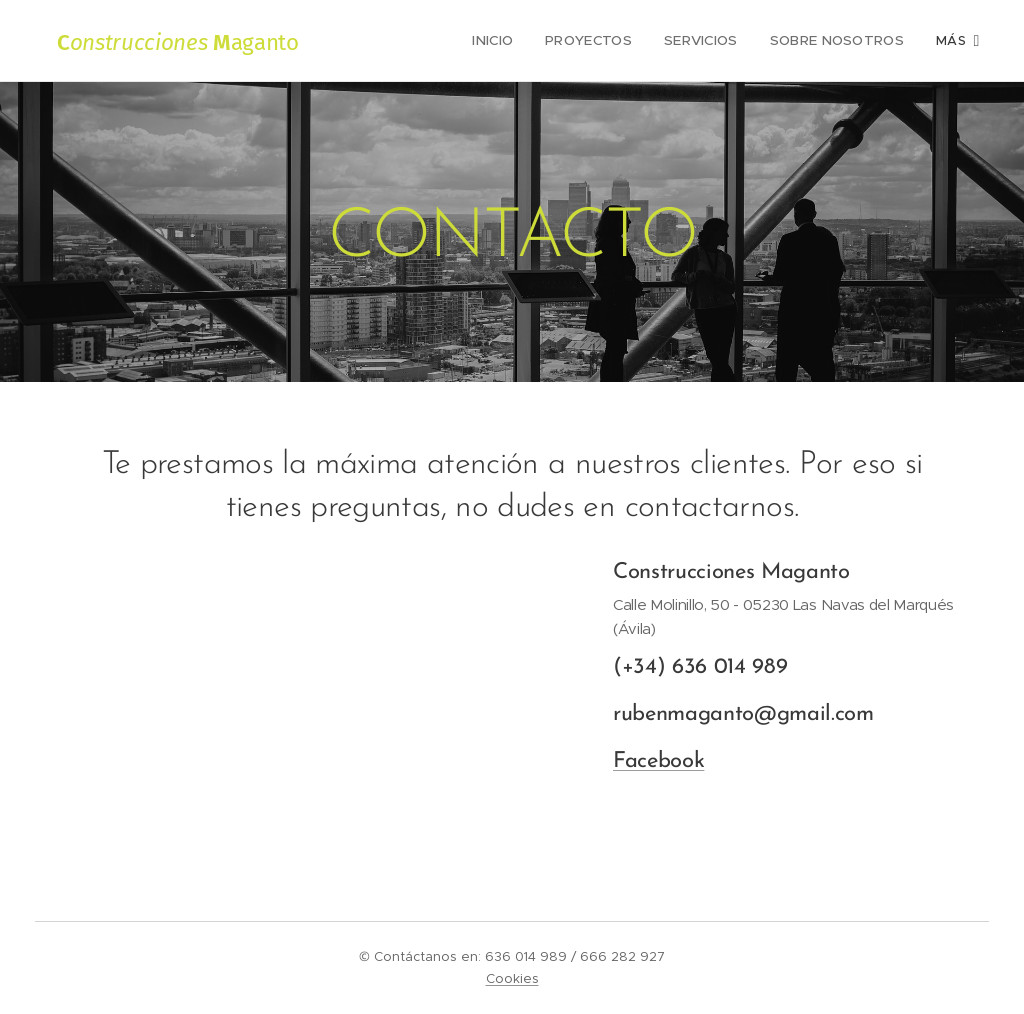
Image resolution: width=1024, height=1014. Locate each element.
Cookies (512, 978)
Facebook (658, 761)
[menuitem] (482, 41)
